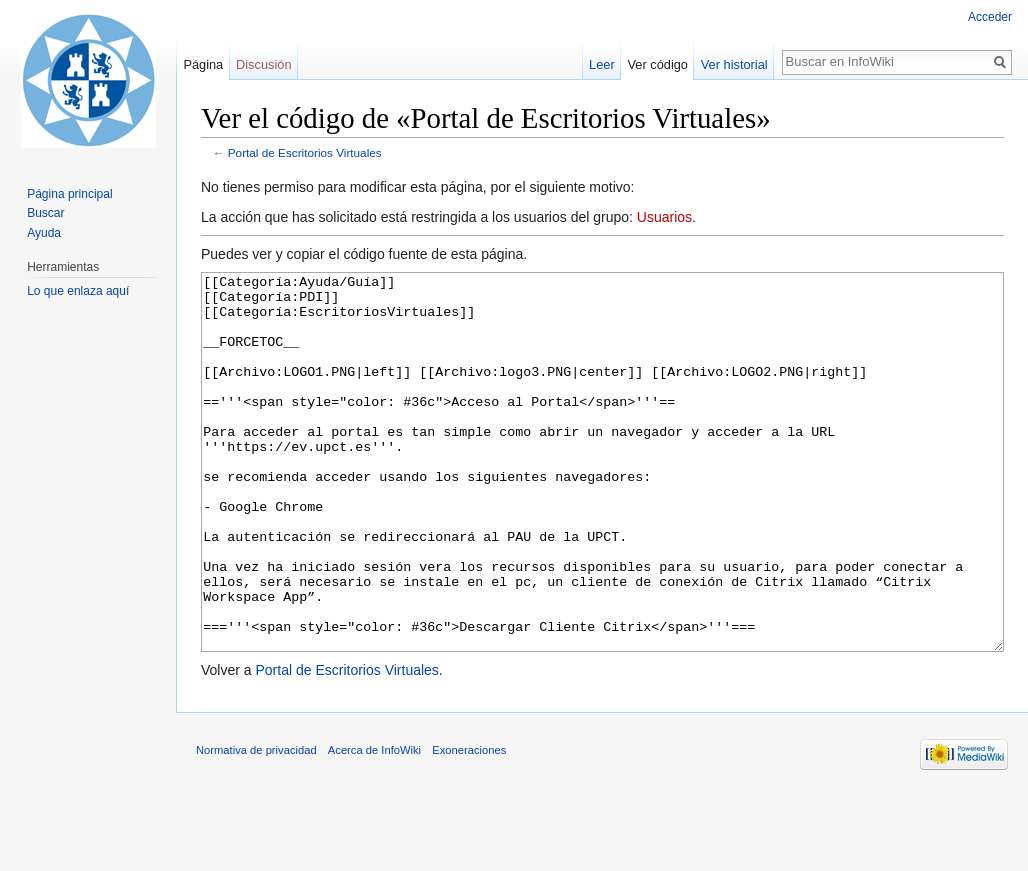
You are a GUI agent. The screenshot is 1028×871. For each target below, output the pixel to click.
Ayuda (44, 233)
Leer (602, 64)
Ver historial (734, 64)
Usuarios (664, 217)
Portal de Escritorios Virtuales (305, 152)
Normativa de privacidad (256, 825)
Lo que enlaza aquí (78, 291)
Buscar (45, 213)
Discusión (263, 64)
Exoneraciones (469, 825)
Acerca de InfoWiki (374, 825)
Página (203, 64)
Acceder (990, 17)
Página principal (69, 194)
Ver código (658, 64)
